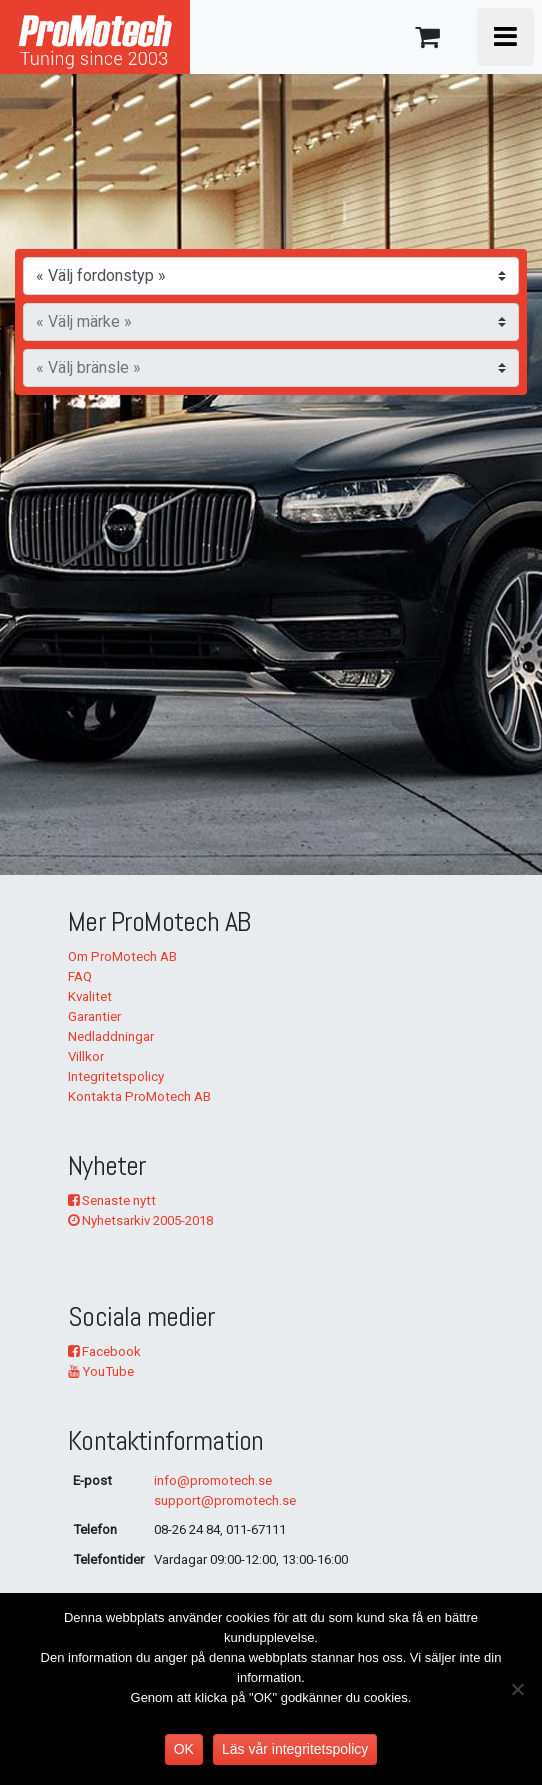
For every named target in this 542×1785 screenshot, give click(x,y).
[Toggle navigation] (505, 37)
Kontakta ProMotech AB (139, 1096)
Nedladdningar (111, 1036)
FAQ (80, 976)
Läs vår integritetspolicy (295, 1749)
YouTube (101, 1371)
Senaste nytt (112, 1200)
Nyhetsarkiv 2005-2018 (140, 1220)
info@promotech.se (213, 1480)
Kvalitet (90, 996)
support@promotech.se (225, 1500)
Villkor (86, 1056)
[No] (517, 1689)
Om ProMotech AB (122, 956)
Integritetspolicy (116, 1076)
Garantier (94, 1016)
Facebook (104, 1351)
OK (184, 1749)
